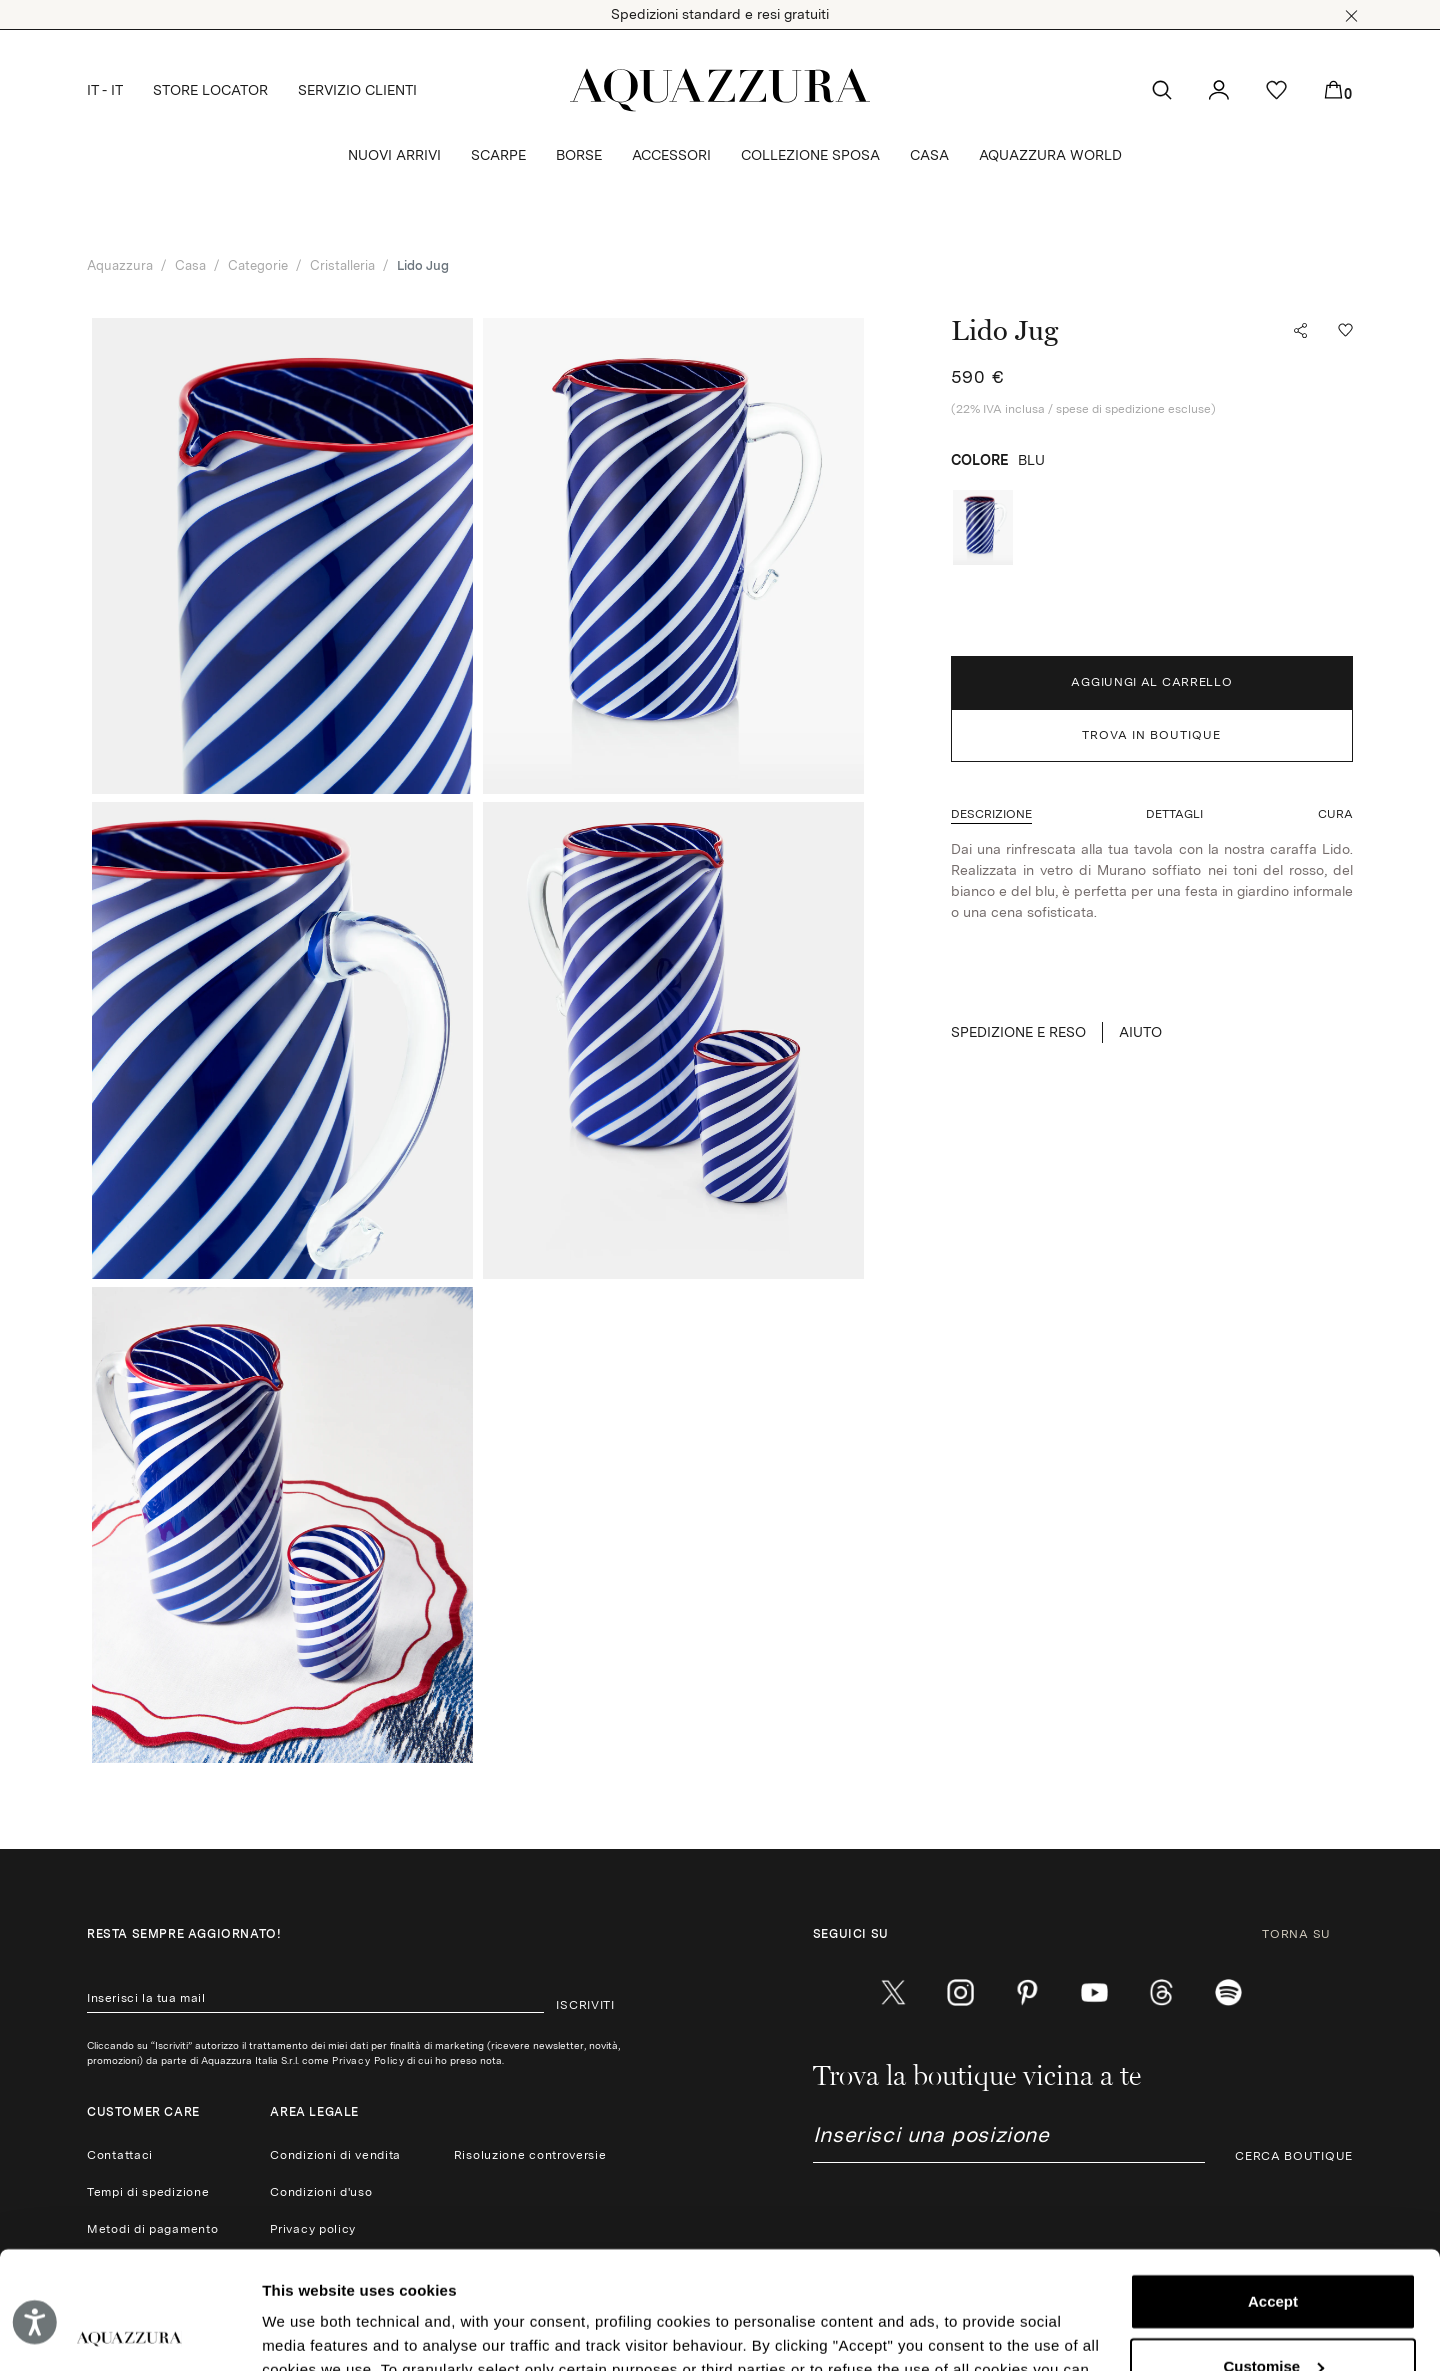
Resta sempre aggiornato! (184, 1934)
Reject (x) (1273, 2313)
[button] (1351, 16)
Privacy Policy (368, 2060)
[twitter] (893, 1993)
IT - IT (105, 90)
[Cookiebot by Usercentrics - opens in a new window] (129, 2332)
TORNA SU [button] (1307, 1934)
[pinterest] (1027, 1993)
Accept (1273, 2184)
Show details (308, 2331)
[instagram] (960, 1993)
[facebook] (826, 1993)
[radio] (983, 527)
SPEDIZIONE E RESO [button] (1018, 1032)
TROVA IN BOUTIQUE (1151, 735)
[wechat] (1228, 1993)
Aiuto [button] (1140, 1032)
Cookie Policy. (851, 2276)
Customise (1273, 2248)
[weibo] (1161, 1993)
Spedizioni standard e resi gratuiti (720, 14)
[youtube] (1094, 1993)
